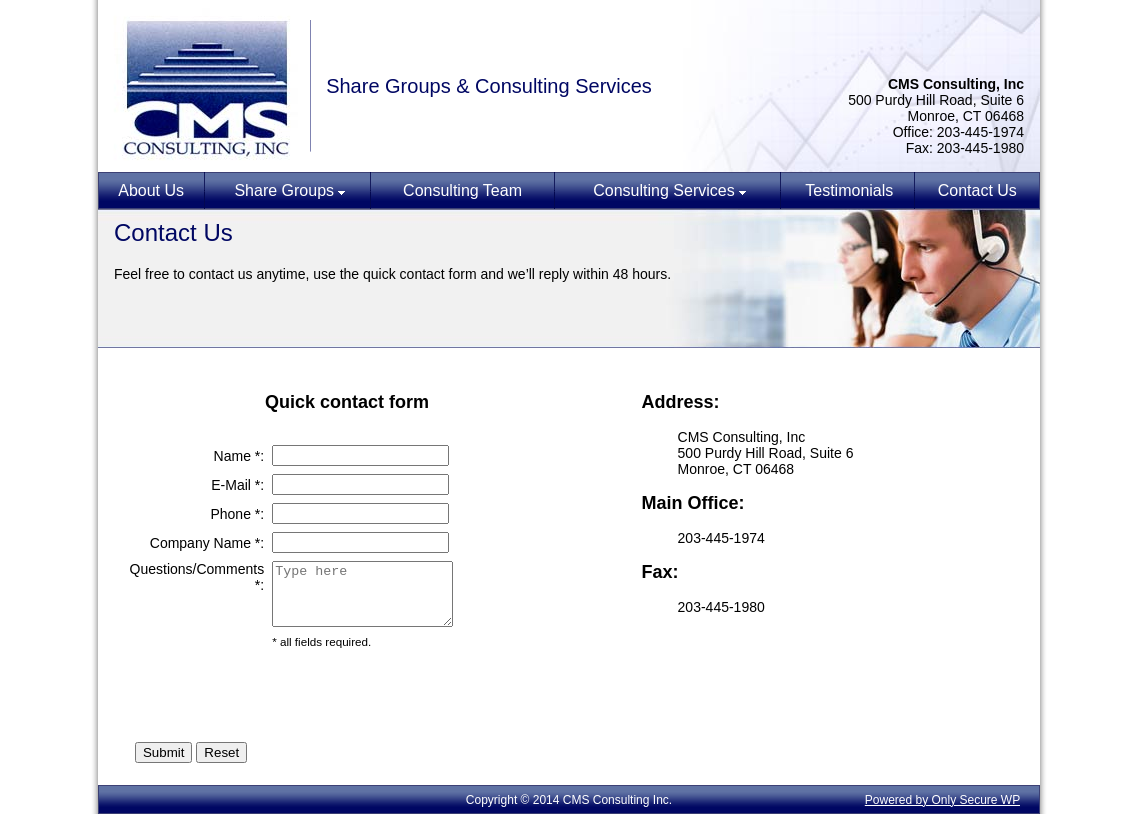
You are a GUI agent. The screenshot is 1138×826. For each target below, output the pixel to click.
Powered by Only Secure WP (942, 812)
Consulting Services (663, 190)
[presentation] (424, 707)
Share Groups (284, 190)
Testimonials (849, 190)
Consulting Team (462, 190)
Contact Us (977, 190)
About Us (151, 190)
